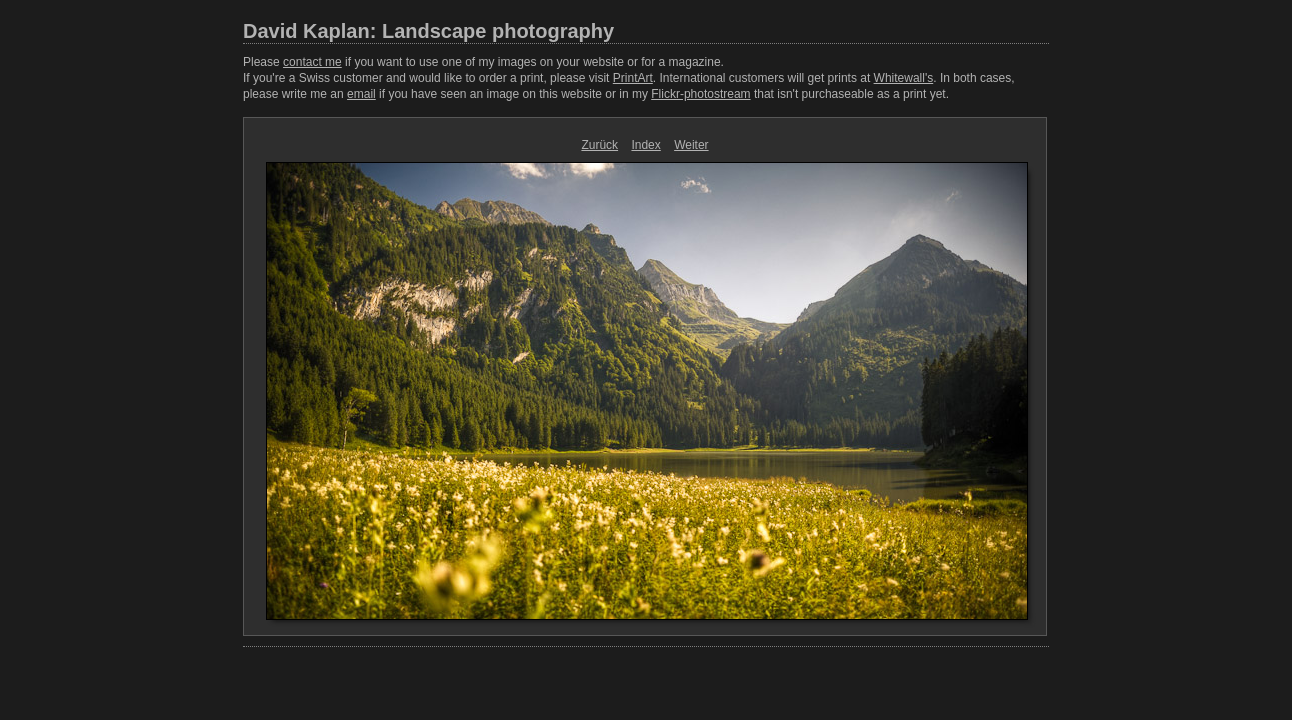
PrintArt (633, 78)
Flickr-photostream (700, 94)
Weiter (691, 145)
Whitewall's (904, 78)
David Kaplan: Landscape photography (428, 31)
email (361, 94)
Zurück (599, 145)
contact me (312, 62)
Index (645, 145)
